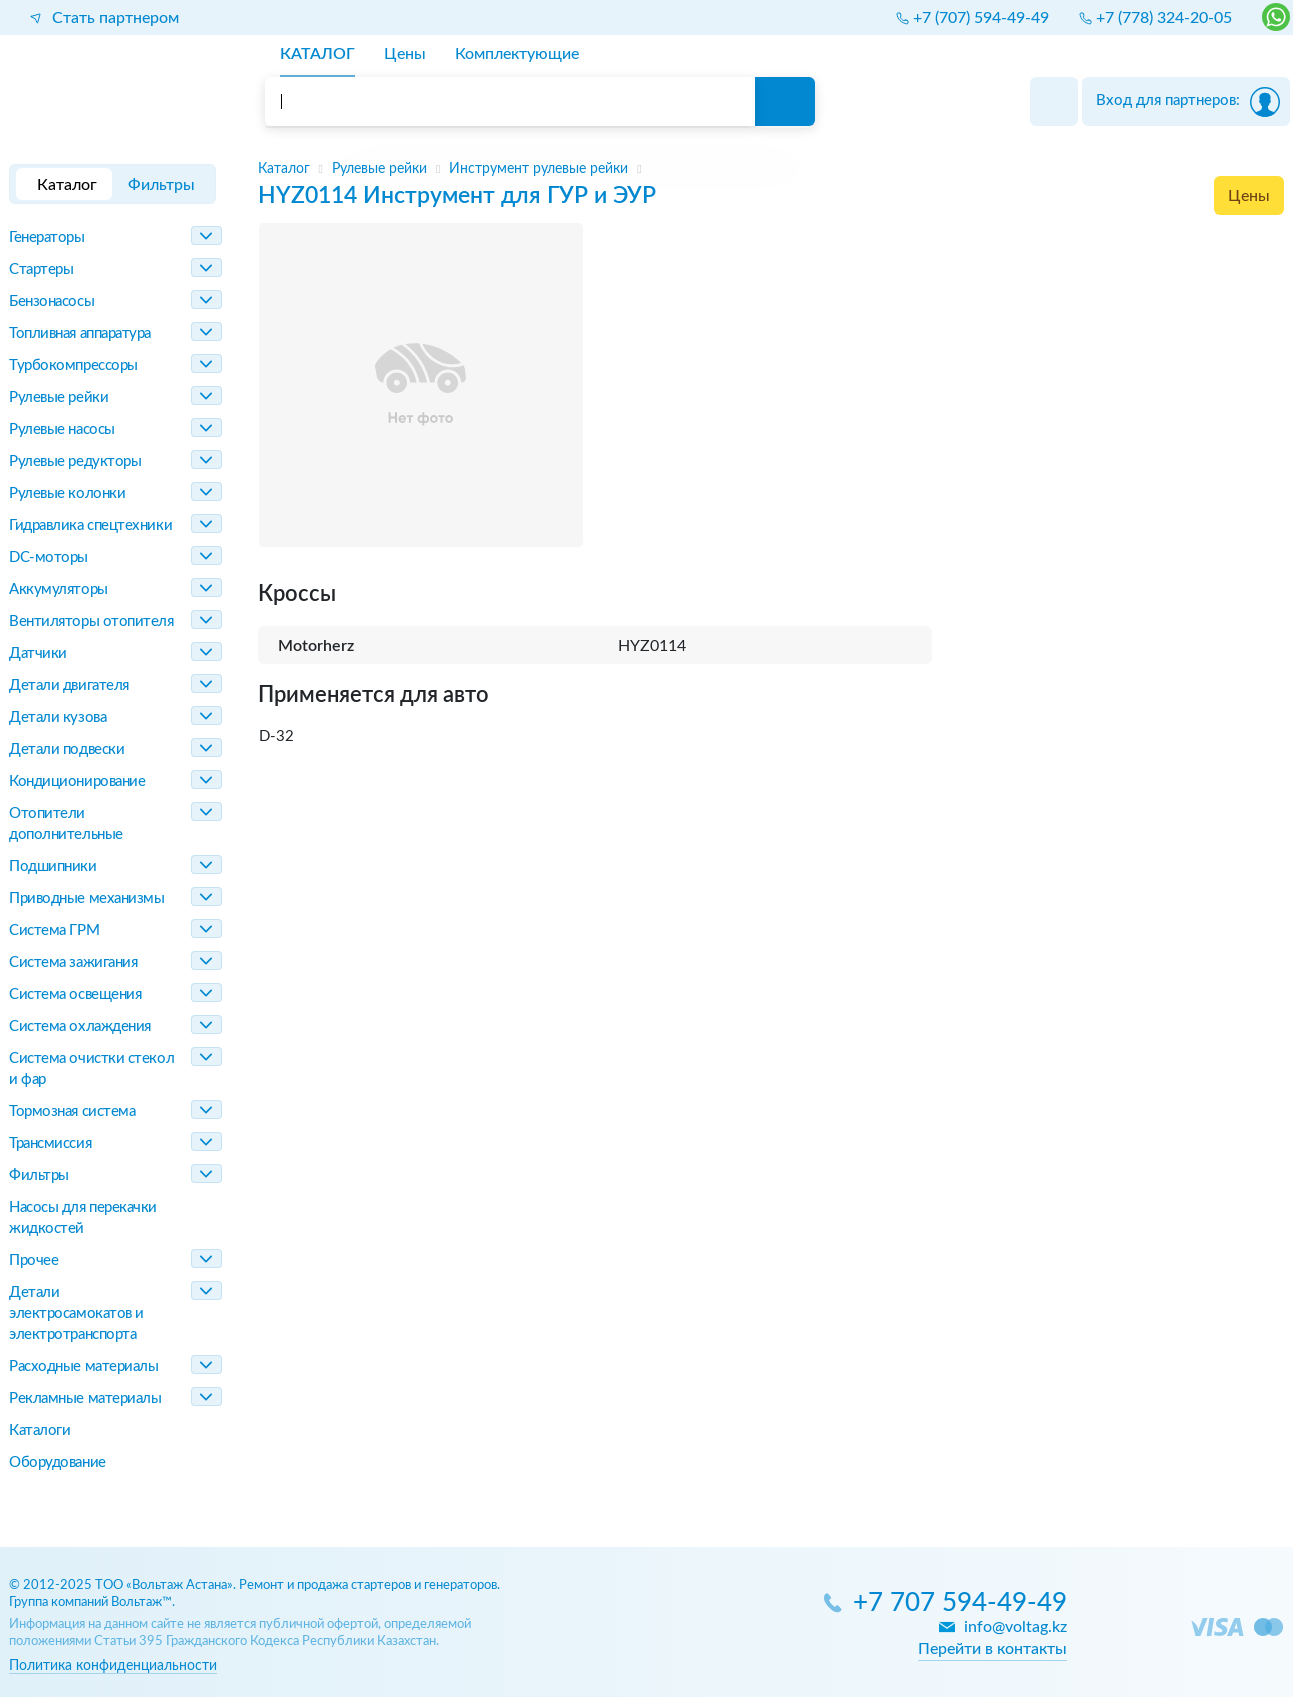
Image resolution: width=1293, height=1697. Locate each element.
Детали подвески (66, 749)
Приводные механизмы (86, 898)
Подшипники (53, 866)
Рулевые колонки (67, 493)
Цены (1249, 196)
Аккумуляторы (58, 589)
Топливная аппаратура (80, 333)
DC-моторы (48, 557)
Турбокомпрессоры (73, 365)
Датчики (38, 653)
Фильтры (39, 1175)
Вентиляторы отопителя (91, 621)
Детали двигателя (69, 685)
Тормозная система (72, 1111)
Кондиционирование (77, 781)
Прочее (33, 1260)
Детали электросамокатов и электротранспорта (76, 1313)
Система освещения (75, 994)
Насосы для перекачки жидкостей (83, 1218)
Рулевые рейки (58, 397)
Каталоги (39, 1430)
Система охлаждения (80, 1026)
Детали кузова (57, 717)
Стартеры (41, 269)
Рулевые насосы (62, 429)
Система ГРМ (54, 930)
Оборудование (57, 1462)
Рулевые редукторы (75, 461)
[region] (771, 169)
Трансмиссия (50, 1143)
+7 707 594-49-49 (960, 1603)
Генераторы (47, 237)
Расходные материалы (83, 1366)
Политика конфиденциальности (113, 1665)
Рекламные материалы (85, 1398)
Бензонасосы (51, 301)
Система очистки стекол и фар (91, 1069)
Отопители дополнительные (66, 824)
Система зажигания (73, 962)
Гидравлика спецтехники (90, 525)
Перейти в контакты (992, 1649)
